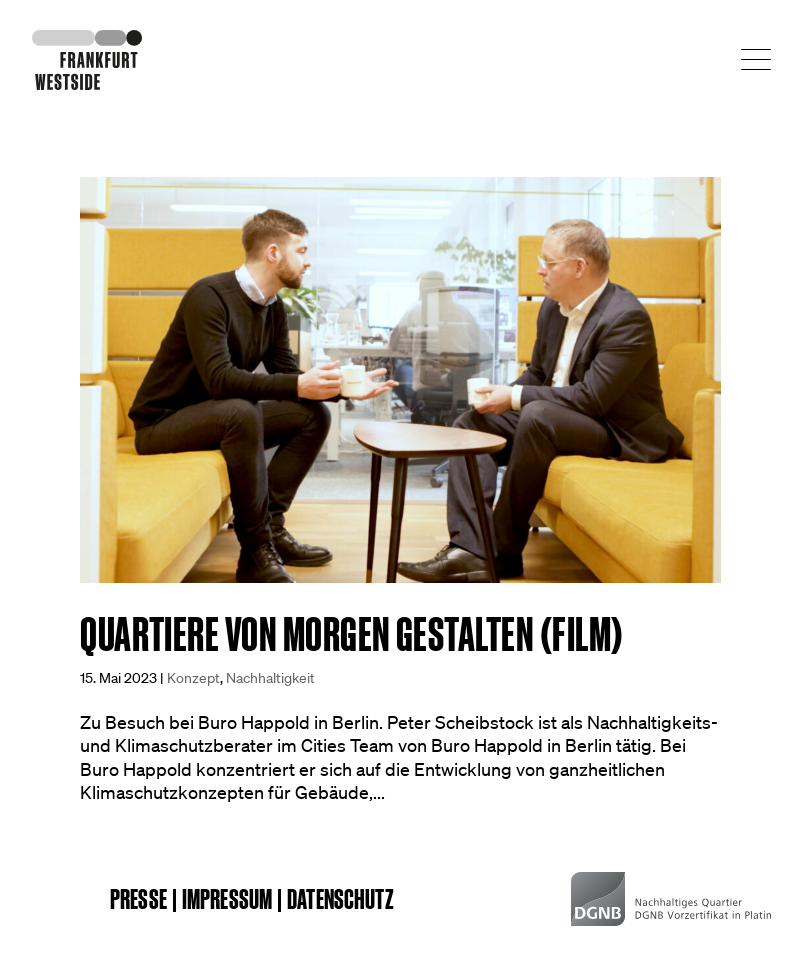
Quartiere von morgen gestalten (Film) (351, 634)
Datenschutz (340, 899)
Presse (138, 899)
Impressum (227, 899)
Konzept (193, 678)
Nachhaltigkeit (270, 678)
